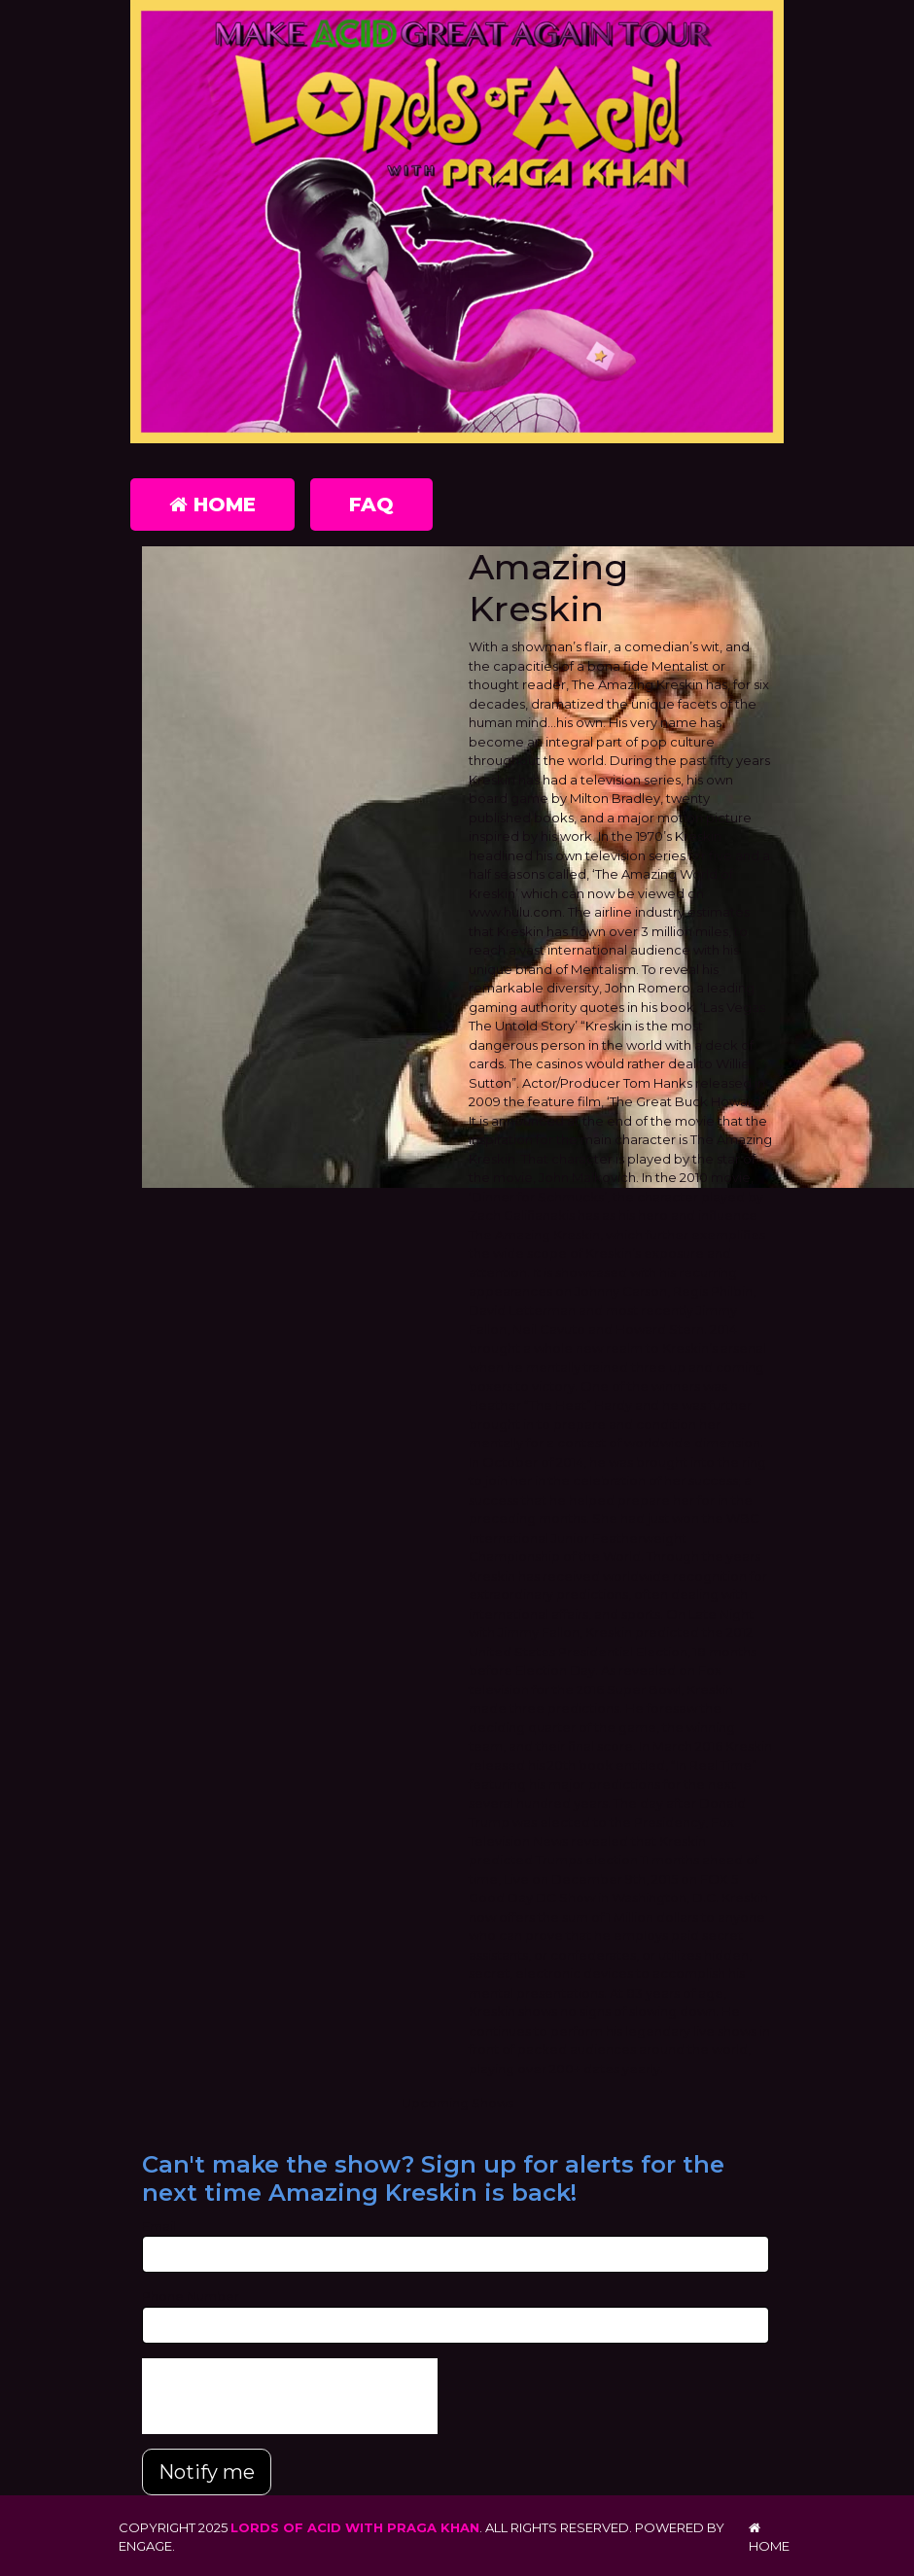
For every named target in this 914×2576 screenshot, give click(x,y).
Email (159, 2226)
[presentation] (290, 2396)
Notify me (206, 2472)
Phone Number (190, 2296)
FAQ (371, 504)
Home (212, 504)
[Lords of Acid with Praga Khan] (457, 225)
